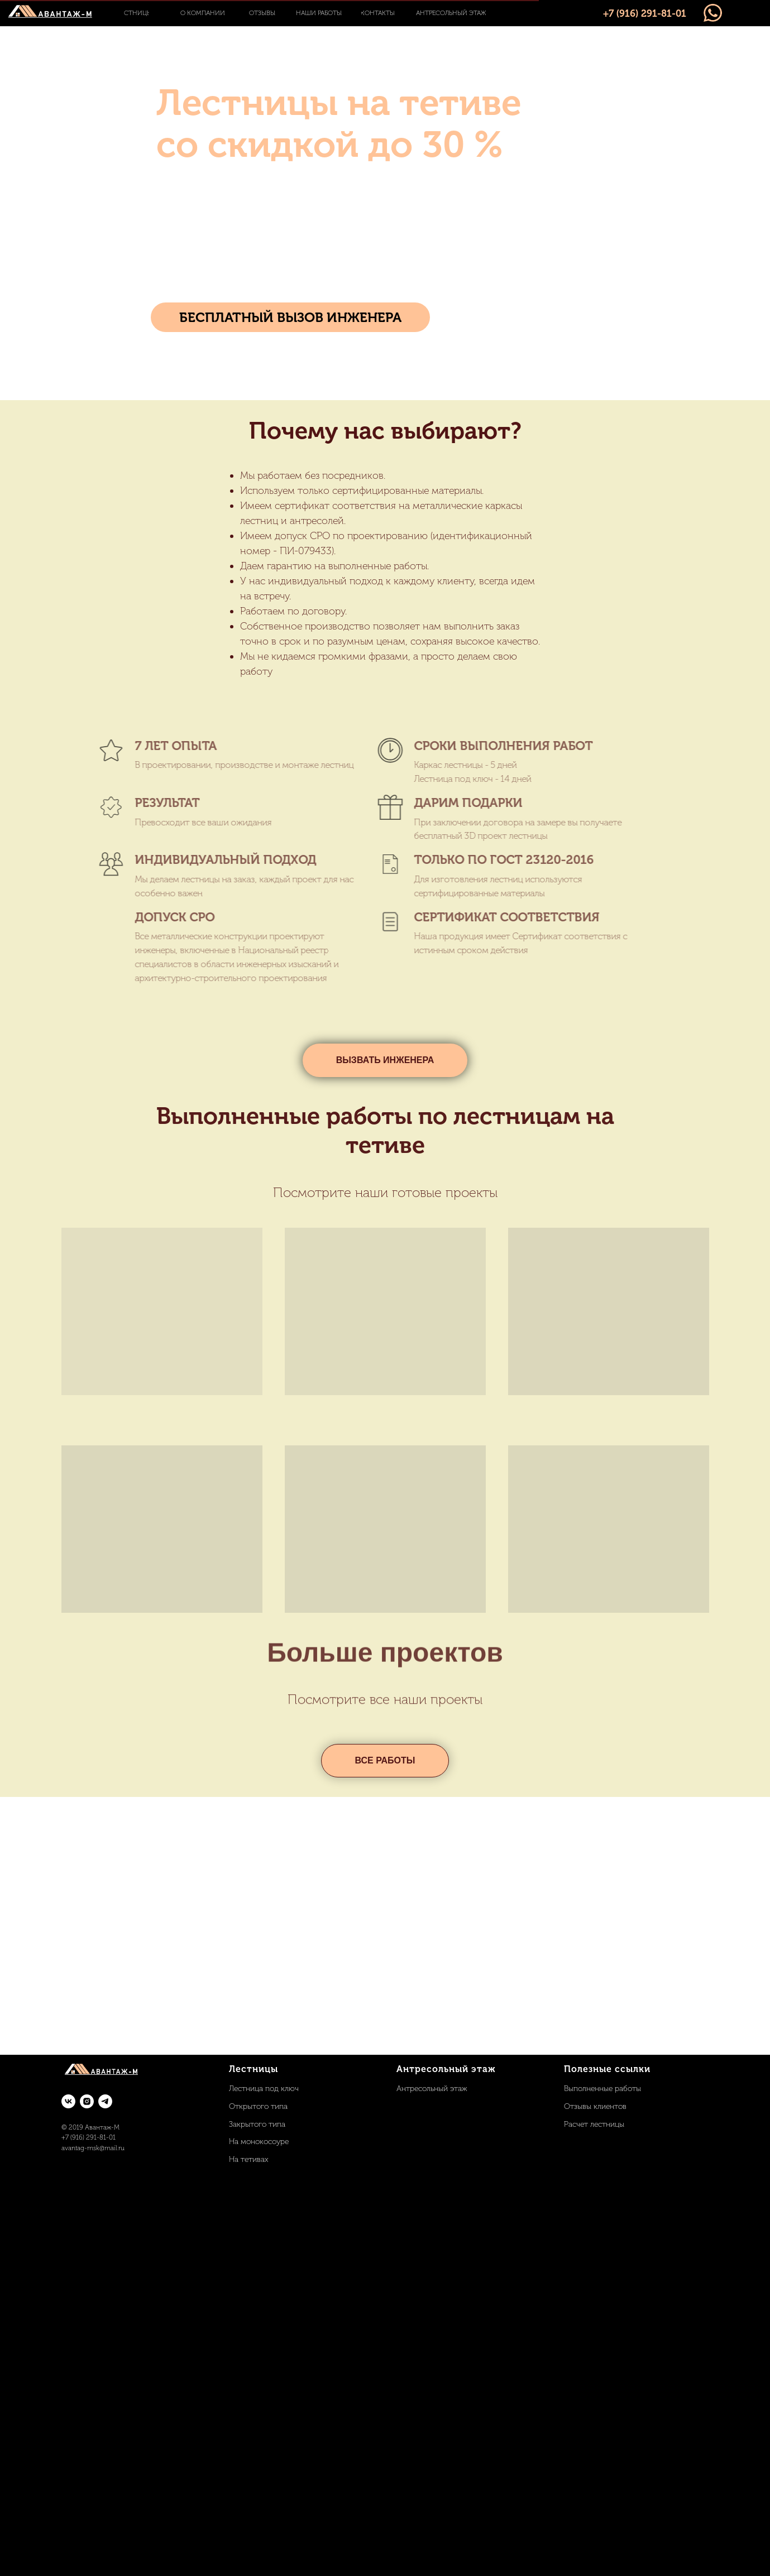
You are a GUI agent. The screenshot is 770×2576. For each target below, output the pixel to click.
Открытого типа (258, 2106)
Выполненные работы (602, 2088)
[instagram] (87, 2101)
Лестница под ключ (264, 2088)
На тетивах (249, 2159)
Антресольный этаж (431, 2088)
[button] (290, 317)
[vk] (68, 2101)
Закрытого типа (257, 2124)
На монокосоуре (259, 2141)
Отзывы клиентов (595, 2106)
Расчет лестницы (594, 2124)
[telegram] (105, 2101)
